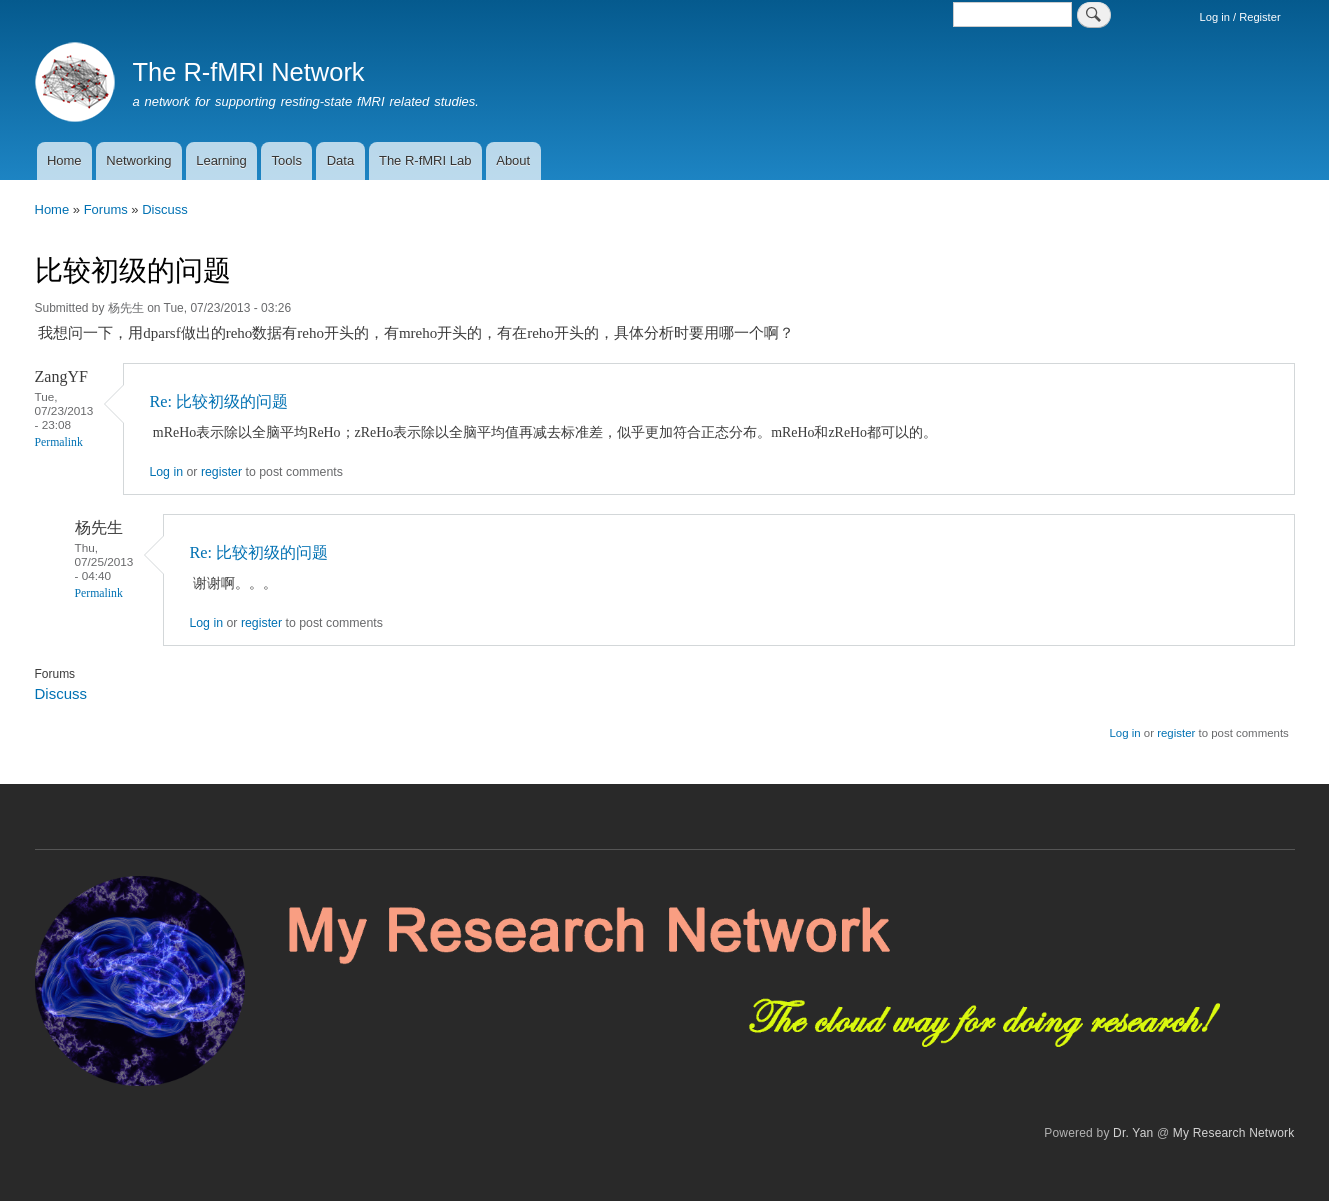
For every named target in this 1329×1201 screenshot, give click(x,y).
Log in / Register (1240, 17)
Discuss (165, 209)
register (221, 472)
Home (64, 160)
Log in (166, 472)
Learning (221, 160)
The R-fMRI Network (248, 72)
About (513, 160)
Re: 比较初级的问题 (218, 401)
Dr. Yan (1133, 1133)
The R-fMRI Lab (425, 160)
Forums (106, 209)
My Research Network (1234, 1133)
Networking (138, 160)
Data (340, 160)
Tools (287, 160)
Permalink (59, 442)
